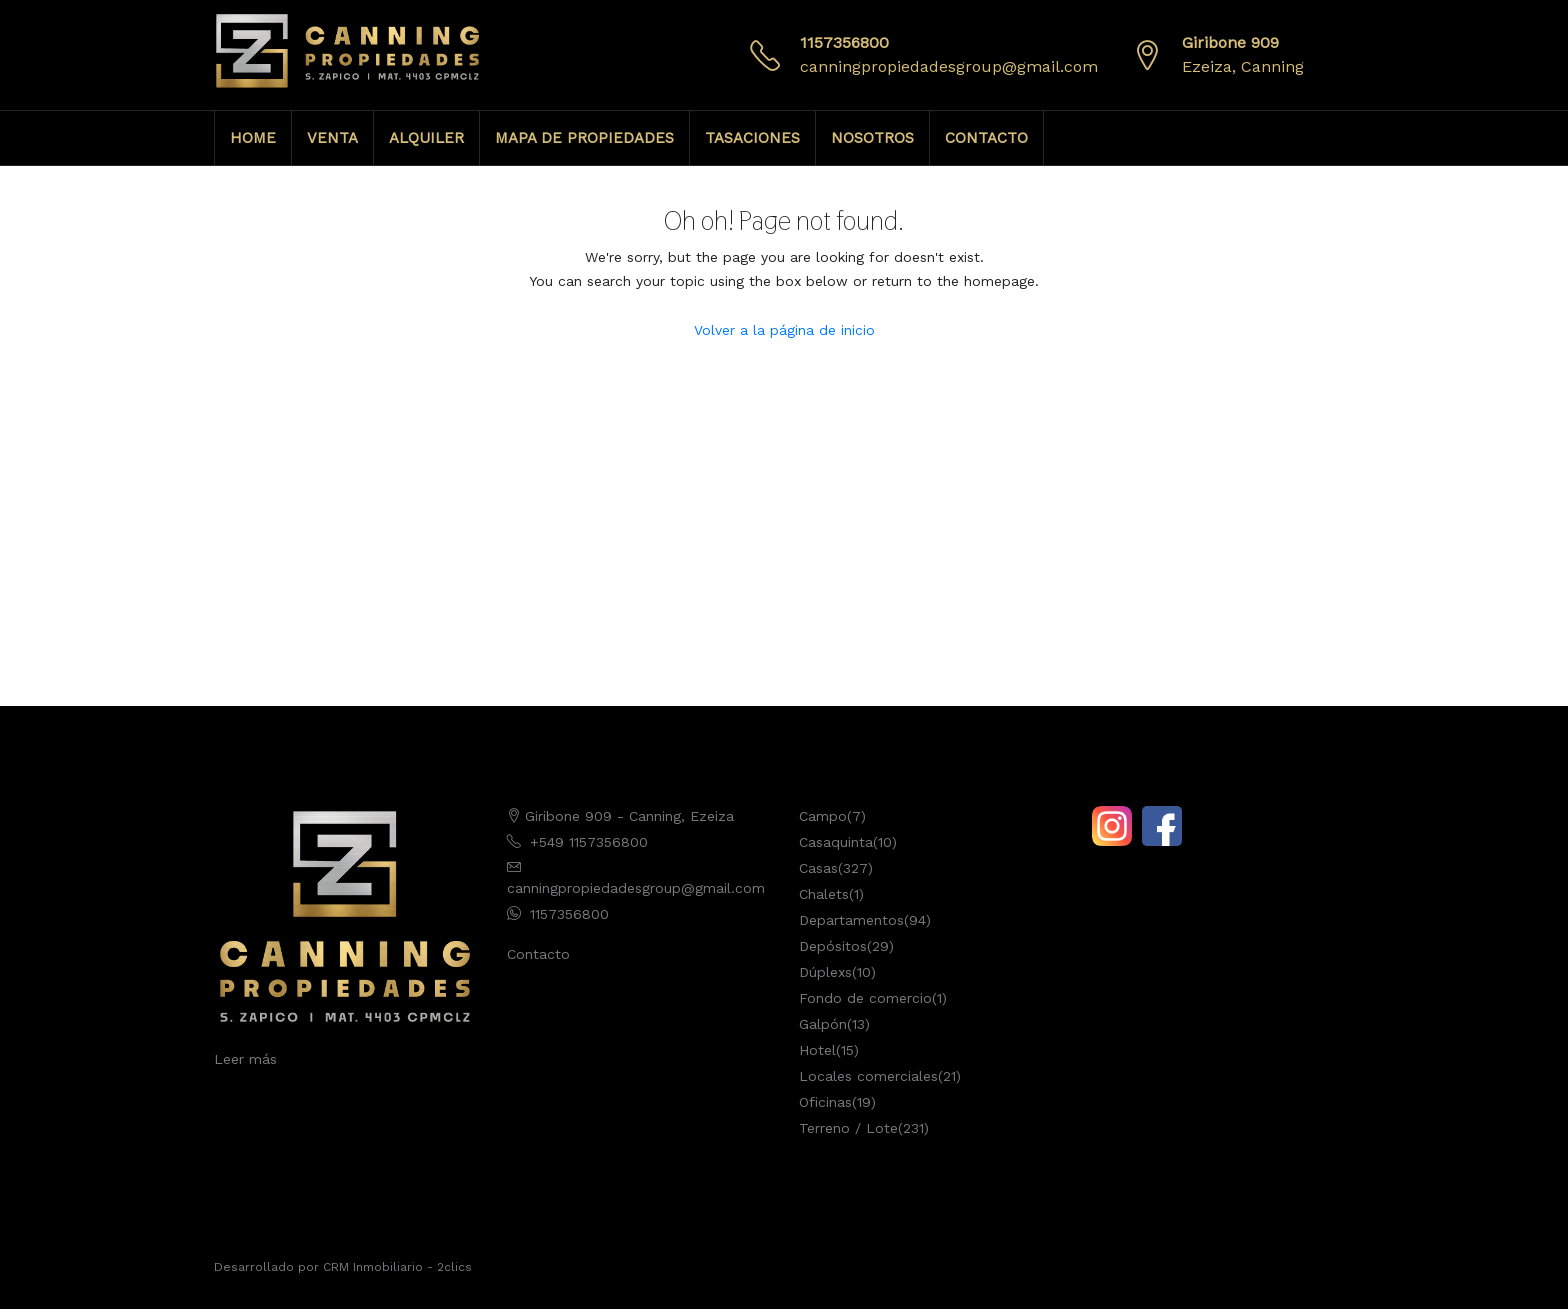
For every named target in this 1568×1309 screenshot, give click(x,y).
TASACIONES (752, 138)
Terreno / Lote (848, 1128)
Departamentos (851, 920)
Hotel (817, 1050)
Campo (823, 816)
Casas (818, 868)
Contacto (538, 954)
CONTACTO (986, 138)
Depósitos (833, 946)
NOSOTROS (872, 138)
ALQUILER (426, 138)
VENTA (332, 138)
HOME (253, 138)
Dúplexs (825, 972)
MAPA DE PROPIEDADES (584, 138)
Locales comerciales (868, 1076)
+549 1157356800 (589, 842)
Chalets (824, 894)
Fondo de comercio (865, 998)
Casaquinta (836, 842)
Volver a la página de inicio (784, 330)
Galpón (823, 1024)
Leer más (245, 1059)
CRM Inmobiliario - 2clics (397, 1267)
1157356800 (844, 42)
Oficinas (825, 1102)
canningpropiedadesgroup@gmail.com (949, 66)
